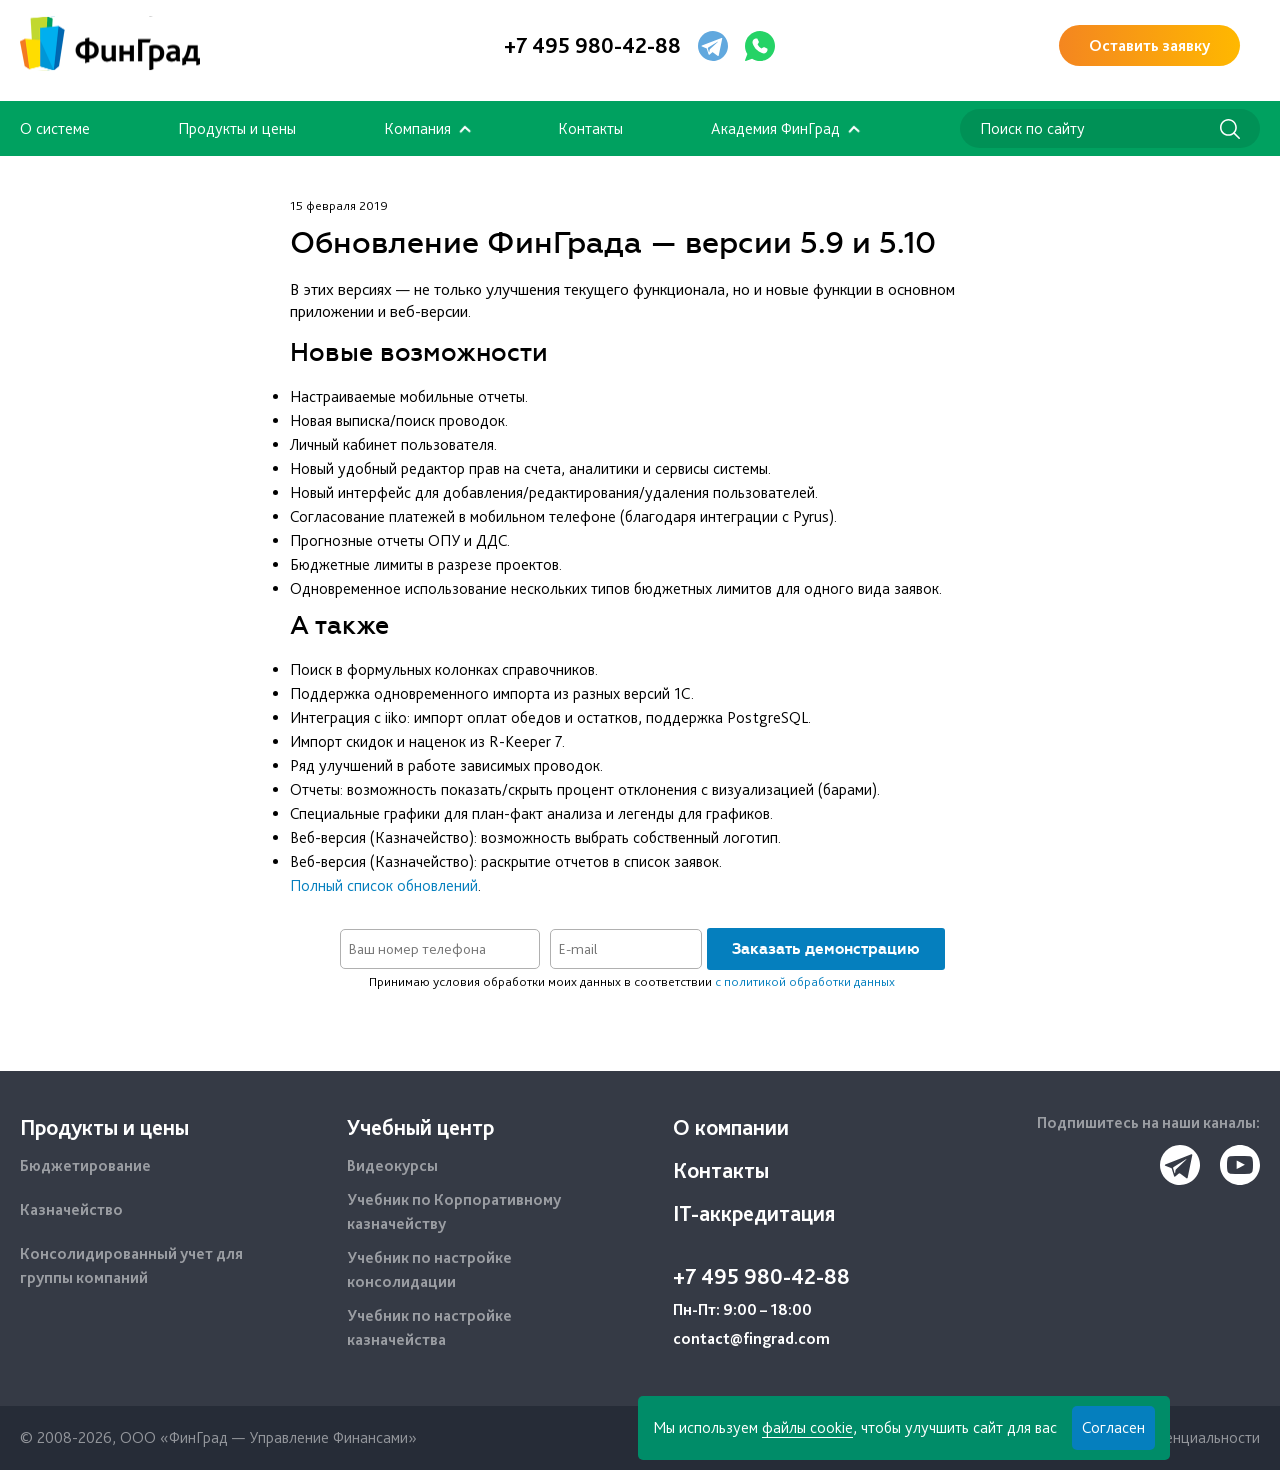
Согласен (1113, 1427)
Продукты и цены (237, 128)
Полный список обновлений (384, 885)
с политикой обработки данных (805, 981)
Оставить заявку (1149, 45)
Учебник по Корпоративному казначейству (454, 1211)
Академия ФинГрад (775, 128)
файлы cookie (807, 1427)
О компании (731, 1127)
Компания (417, 128)
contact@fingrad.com (751, 1338)
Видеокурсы (392, 1165)
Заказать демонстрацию (826, 949)
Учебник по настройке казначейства (429, 1327)
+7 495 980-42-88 (592, 45)
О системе (55, 128)
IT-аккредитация (754, 1213)
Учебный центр (420, 1127)
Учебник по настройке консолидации (429, 1269)
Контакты (590, 128)
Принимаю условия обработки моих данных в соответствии (632, 981)
